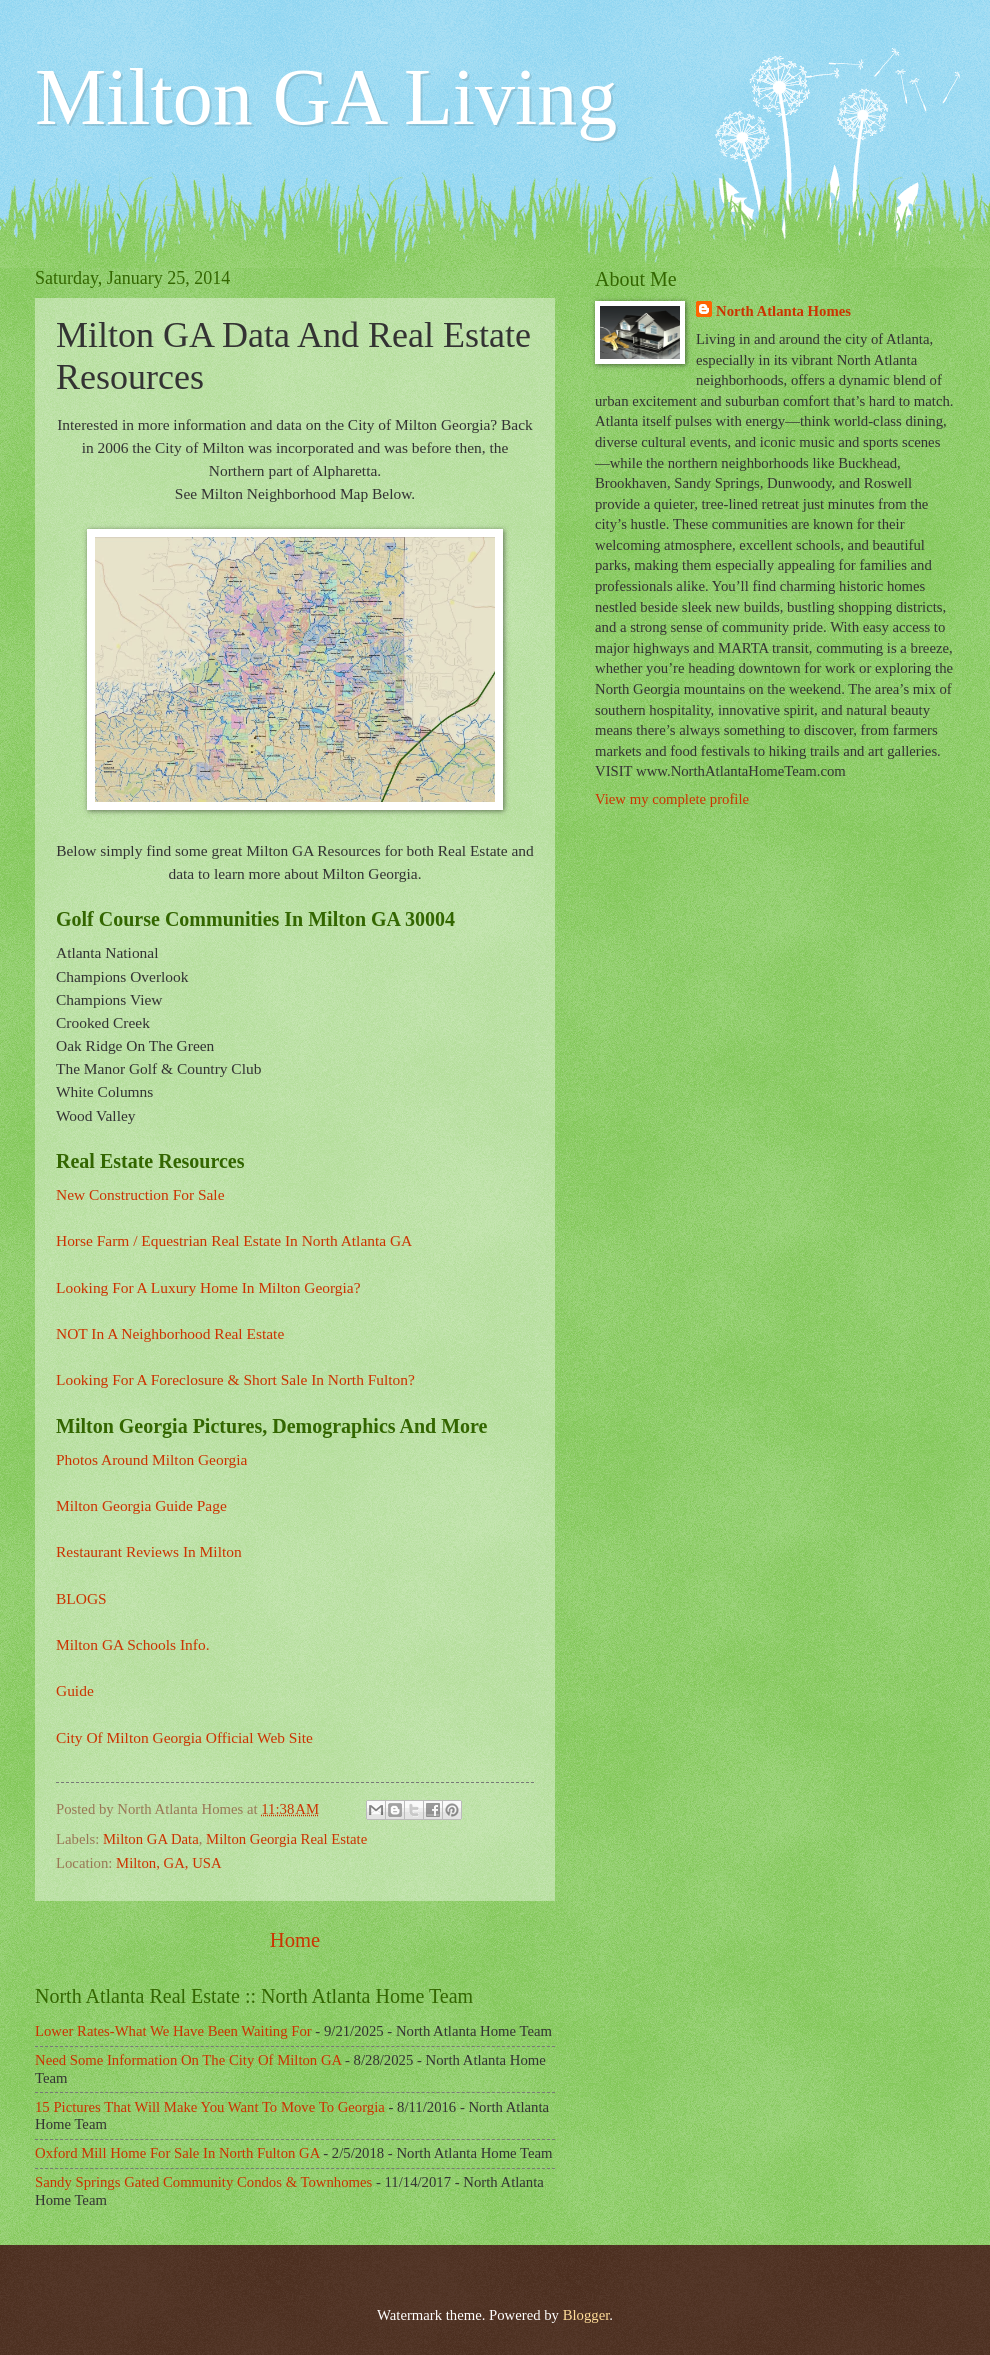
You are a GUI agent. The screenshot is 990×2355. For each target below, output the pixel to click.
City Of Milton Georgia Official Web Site (184, 1737)
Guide (75, 1690)
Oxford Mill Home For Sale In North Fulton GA (177, 2153)
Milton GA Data (151, 1839)
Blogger (586, 2315)
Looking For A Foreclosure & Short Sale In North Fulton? (235, 1379)
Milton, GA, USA (169, 1863)
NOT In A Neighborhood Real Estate (170, 1333)
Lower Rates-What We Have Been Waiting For (173, 2031)
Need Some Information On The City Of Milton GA (188, 2060)
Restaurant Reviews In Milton (149, 1551)
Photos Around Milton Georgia (151, 1459)
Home (295, 1940)
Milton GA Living (326, 97)
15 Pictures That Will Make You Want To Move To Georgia (210, 2107)
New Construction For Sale (140, 1194)
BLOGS (81, 1598)
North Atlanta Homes (783, 311)
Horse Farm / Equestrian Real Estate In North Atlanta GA (234, 1240)
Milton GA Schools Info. (133, 1644)
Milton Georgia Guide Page (141, 1505)
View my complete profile (672, 799)
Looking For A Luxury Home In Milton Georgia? (208, 1287)
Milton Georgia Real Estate (286, 1839)
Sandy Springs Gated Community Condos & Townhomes (203, 2182)
